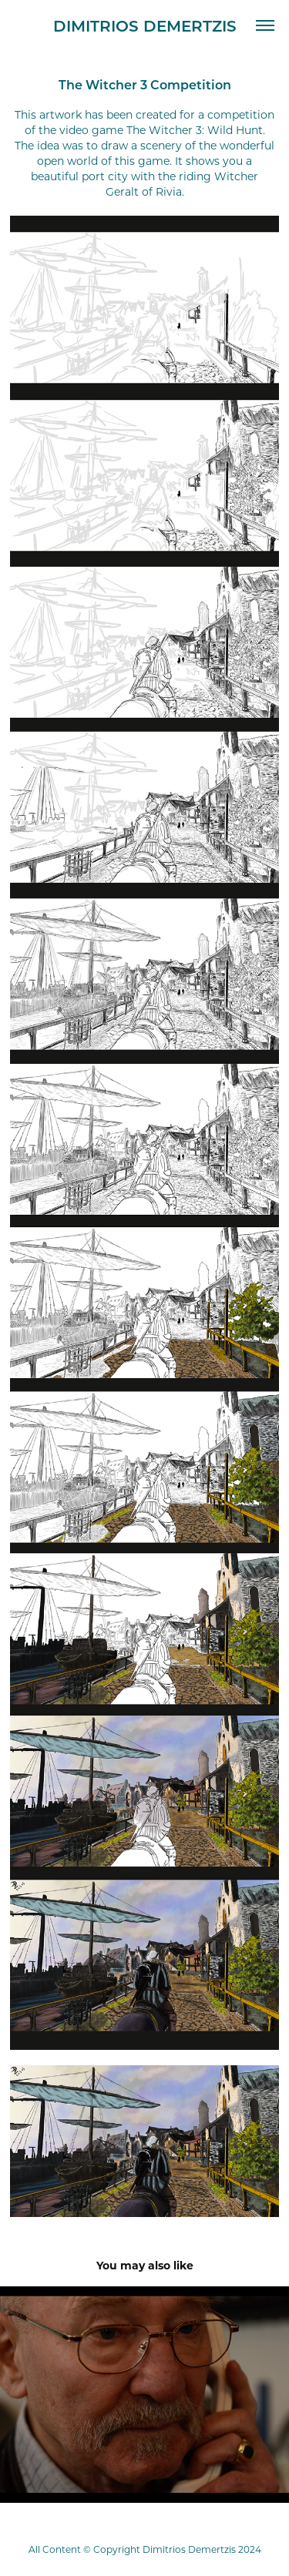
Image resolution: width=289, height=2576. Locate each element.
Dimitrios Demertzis (145, 25)
